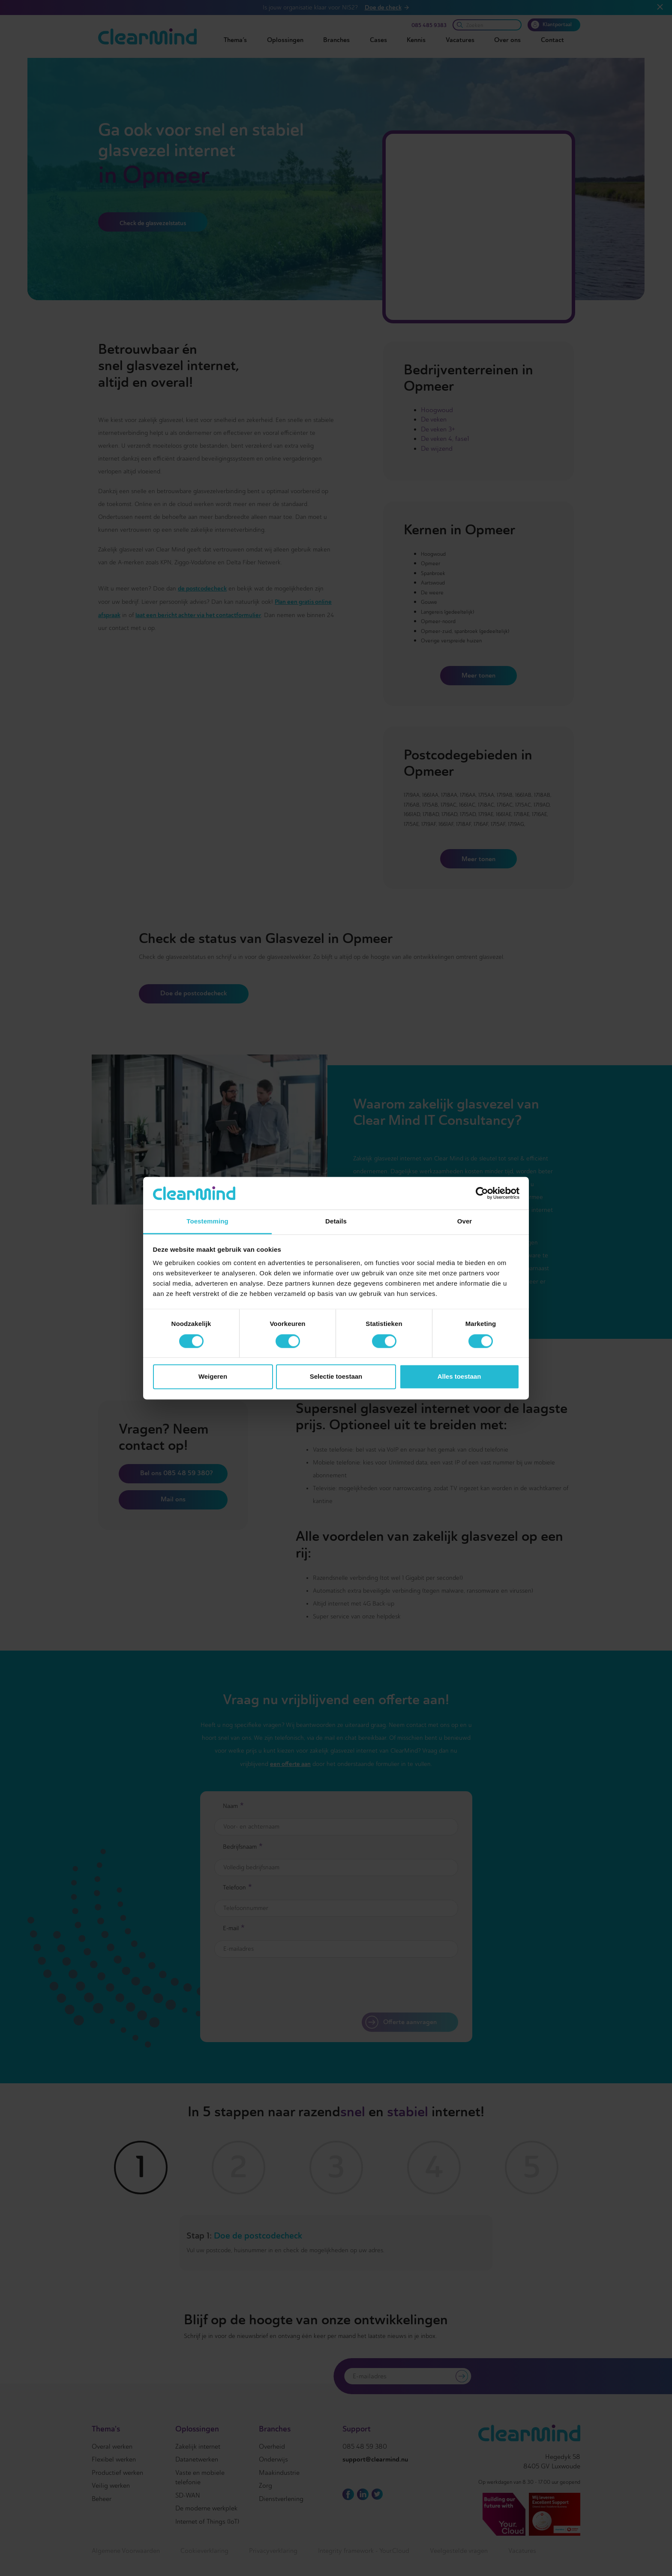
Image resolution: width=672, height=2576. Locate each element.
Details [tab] (336, 1221)
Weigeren (212, 1376)
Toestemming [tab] (207, 1221)
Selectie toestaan (336, 1376)
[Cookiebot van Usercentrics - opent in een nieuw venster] (481, 1193)
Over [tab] (464, 1221)
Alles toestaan (459, 1376)
